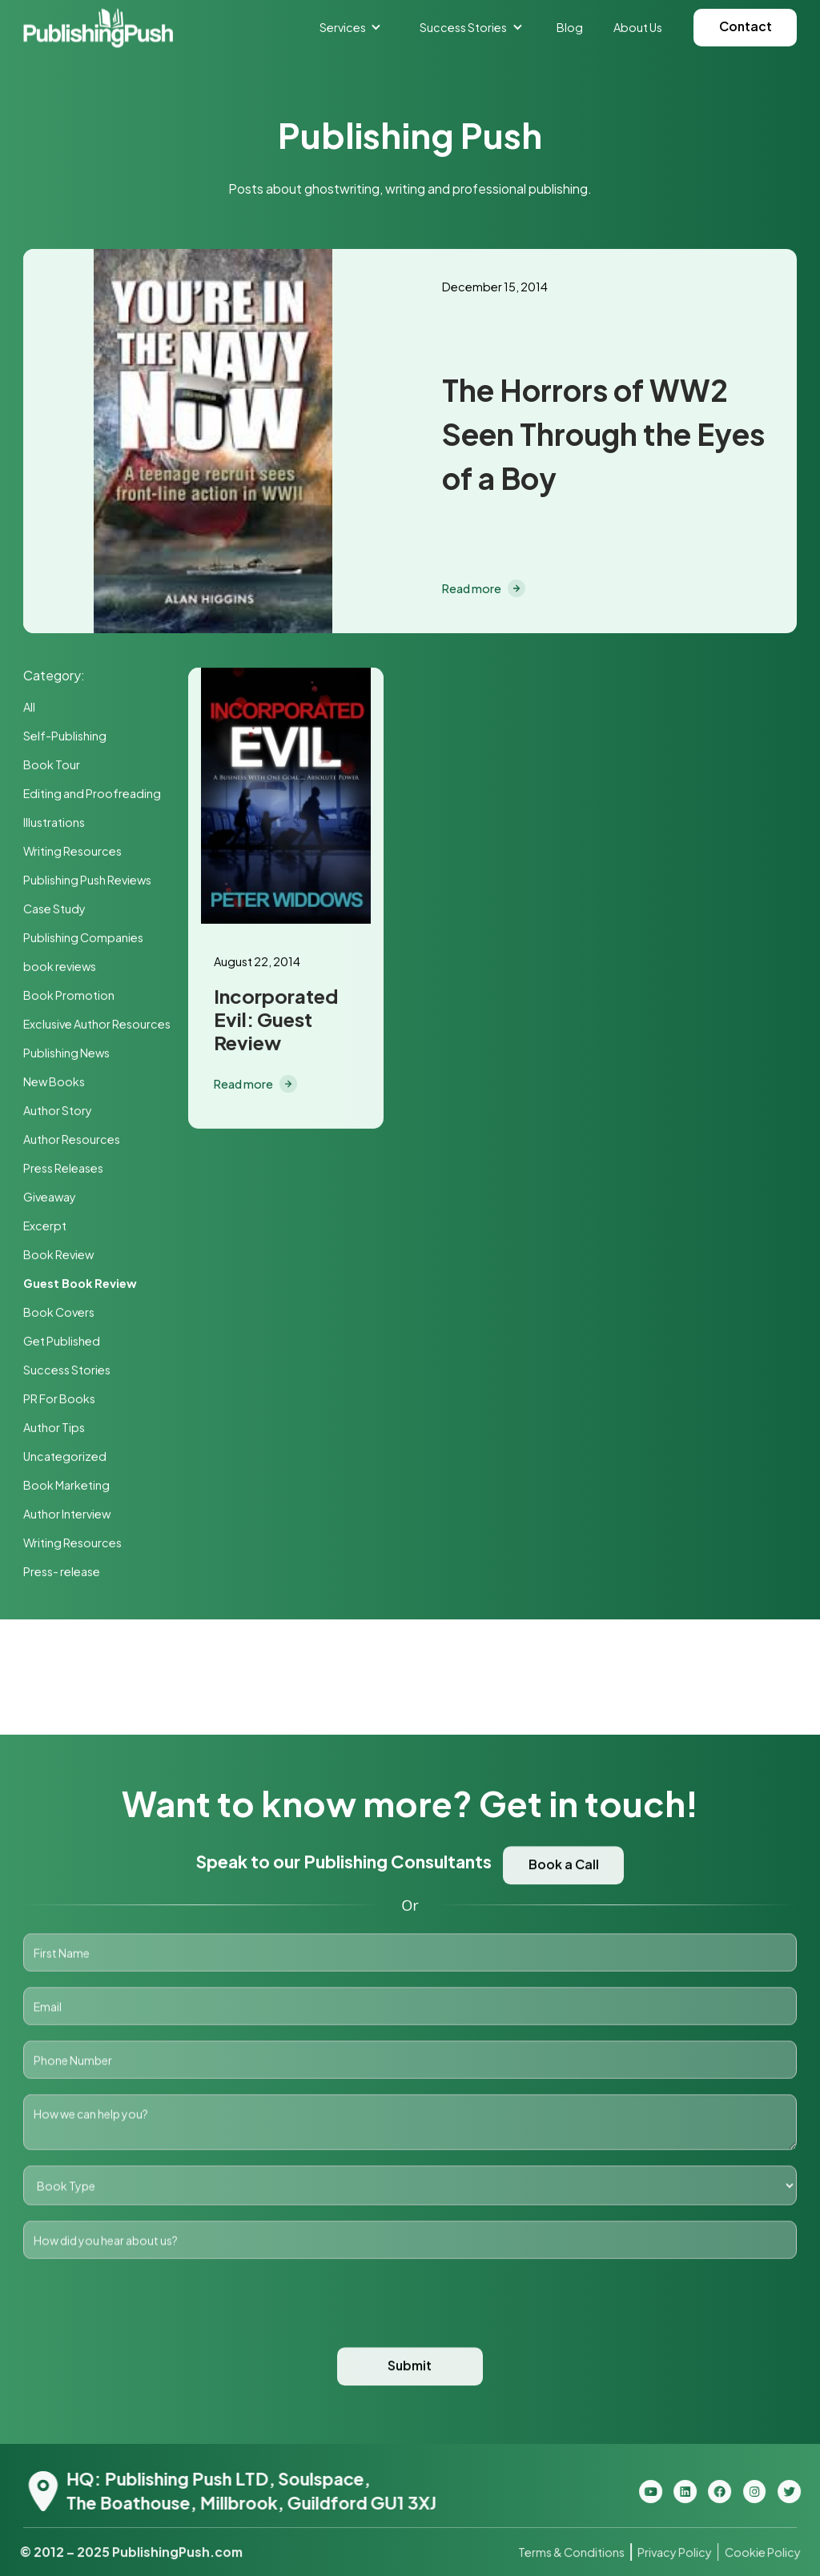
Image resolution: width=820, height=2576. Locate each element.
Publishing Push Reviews (87, 881)
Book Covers (58, 1313)
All (29, 708)
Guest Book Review (80, 1285)
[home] (98, 27)
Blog (570, 27)
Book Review (58, 1256)
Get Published (61, 1342)
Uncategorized (65, 1458)
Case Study (54, 910)
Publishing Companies (83, 939)
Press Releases (63, 1169)
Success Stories (67, 1371)
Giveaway (49, 1198)
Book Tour (51, 766)
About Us (637, 27)
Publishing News (66, 1054)
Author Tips (54, 1429)
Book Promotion (69, 996)
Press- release (61, 1573)
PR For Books (59, 1400)
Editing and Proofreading (92, 795)
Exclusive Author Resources (97, 1025)
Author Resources (71, 1141)
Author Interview (67, 1515)
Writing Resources (72, 852)
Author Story (57, 1112)
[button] (350, 27)
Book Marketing (66, 1486)
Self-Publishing (65, 737)
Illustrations (54, 824)
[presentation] (410, 2325)
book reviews (59, 968)
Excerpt (44, 1227)
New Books (54, 1083)
